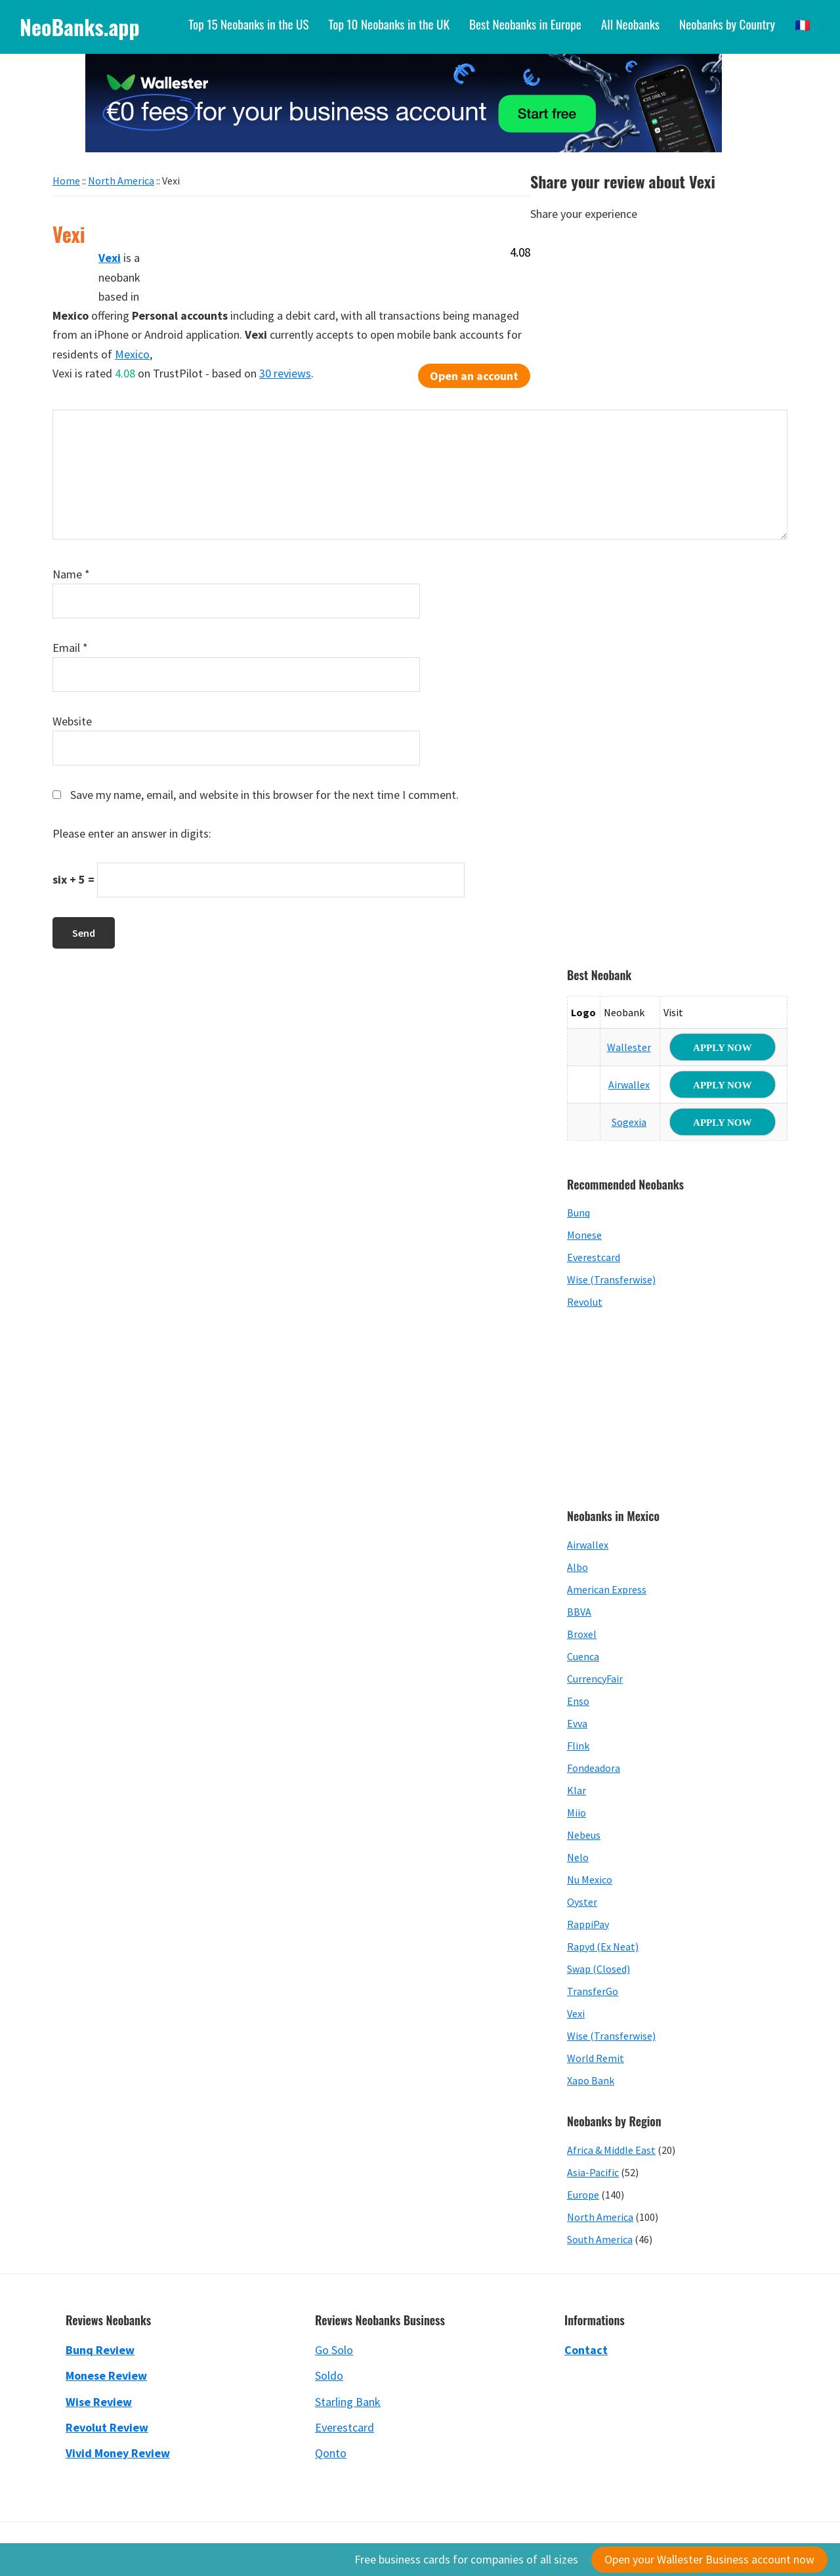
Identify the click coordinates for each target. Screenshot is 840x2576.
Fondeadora (593, 1767)
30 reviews (285, 373)
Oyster (582, 1901)
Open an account (474, 375)
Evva (577, 1723)
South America (600, 2239)
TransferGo (592, 1991)
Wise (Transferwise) (611, 1279)
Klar (576, 1790)
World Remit (595, 2058)
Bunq (578, 1212)
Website (72, 721)
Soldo (329, 2375)
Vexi (576, 2013)
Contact (586, 2349)
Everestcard (593, 1257)
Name (71, 574)
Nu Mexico (589, 1879)
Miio (576, 1812)
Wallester (629, 1047)
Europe (583, 2194)
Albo (577, 1567)
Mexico (132, 354)
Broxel (582, 1634)
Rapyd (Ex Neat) (603, 1946)
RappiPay (588, 1924)
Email (70, 647)
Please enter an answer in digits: (131, 833)
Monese (584, 1234)
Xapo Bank (590, 2080)
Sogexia (629, 1121)
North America (600, 2216)
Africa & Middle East (611, 2150)
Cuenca (583, 1656)
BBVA (579, 1611)
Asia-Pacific (593, 2172)
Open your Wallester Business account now (709, 2559)
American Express (606, 1589)
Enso (578, 1700)
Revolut (584, 1301)
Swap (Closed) (598, 1968)
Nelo (578, 1857)
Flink (578, 1745)
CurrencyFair (595, 1678)
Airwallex (629, 1084)
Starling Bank (348, 2401)
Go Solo (334, 2349)
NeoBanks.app (80, 26)
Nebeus (583, 1834)
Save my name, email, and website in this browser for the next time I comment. (264, 794)
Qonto (330, 2452)
